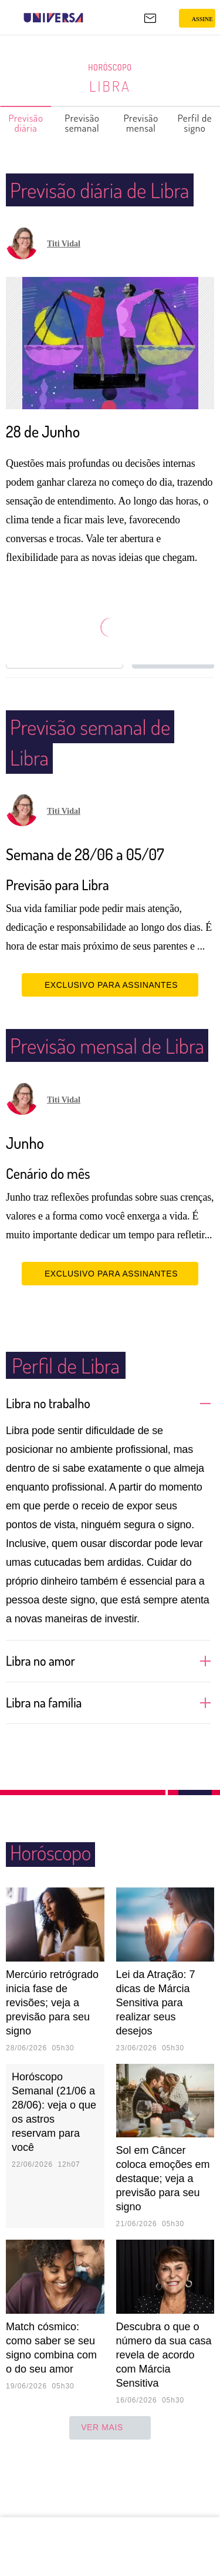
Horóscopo (110, 67)
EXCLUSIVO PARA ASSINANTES (110, 1015)
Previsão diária (26, 122)
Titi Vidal (63, 274)
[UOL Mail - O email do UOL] (150, 18)
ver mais (110, 2489)
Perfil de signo (195, 122)
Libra (110, 86)
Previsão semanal (82, 122)
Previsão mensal (142, 122)
